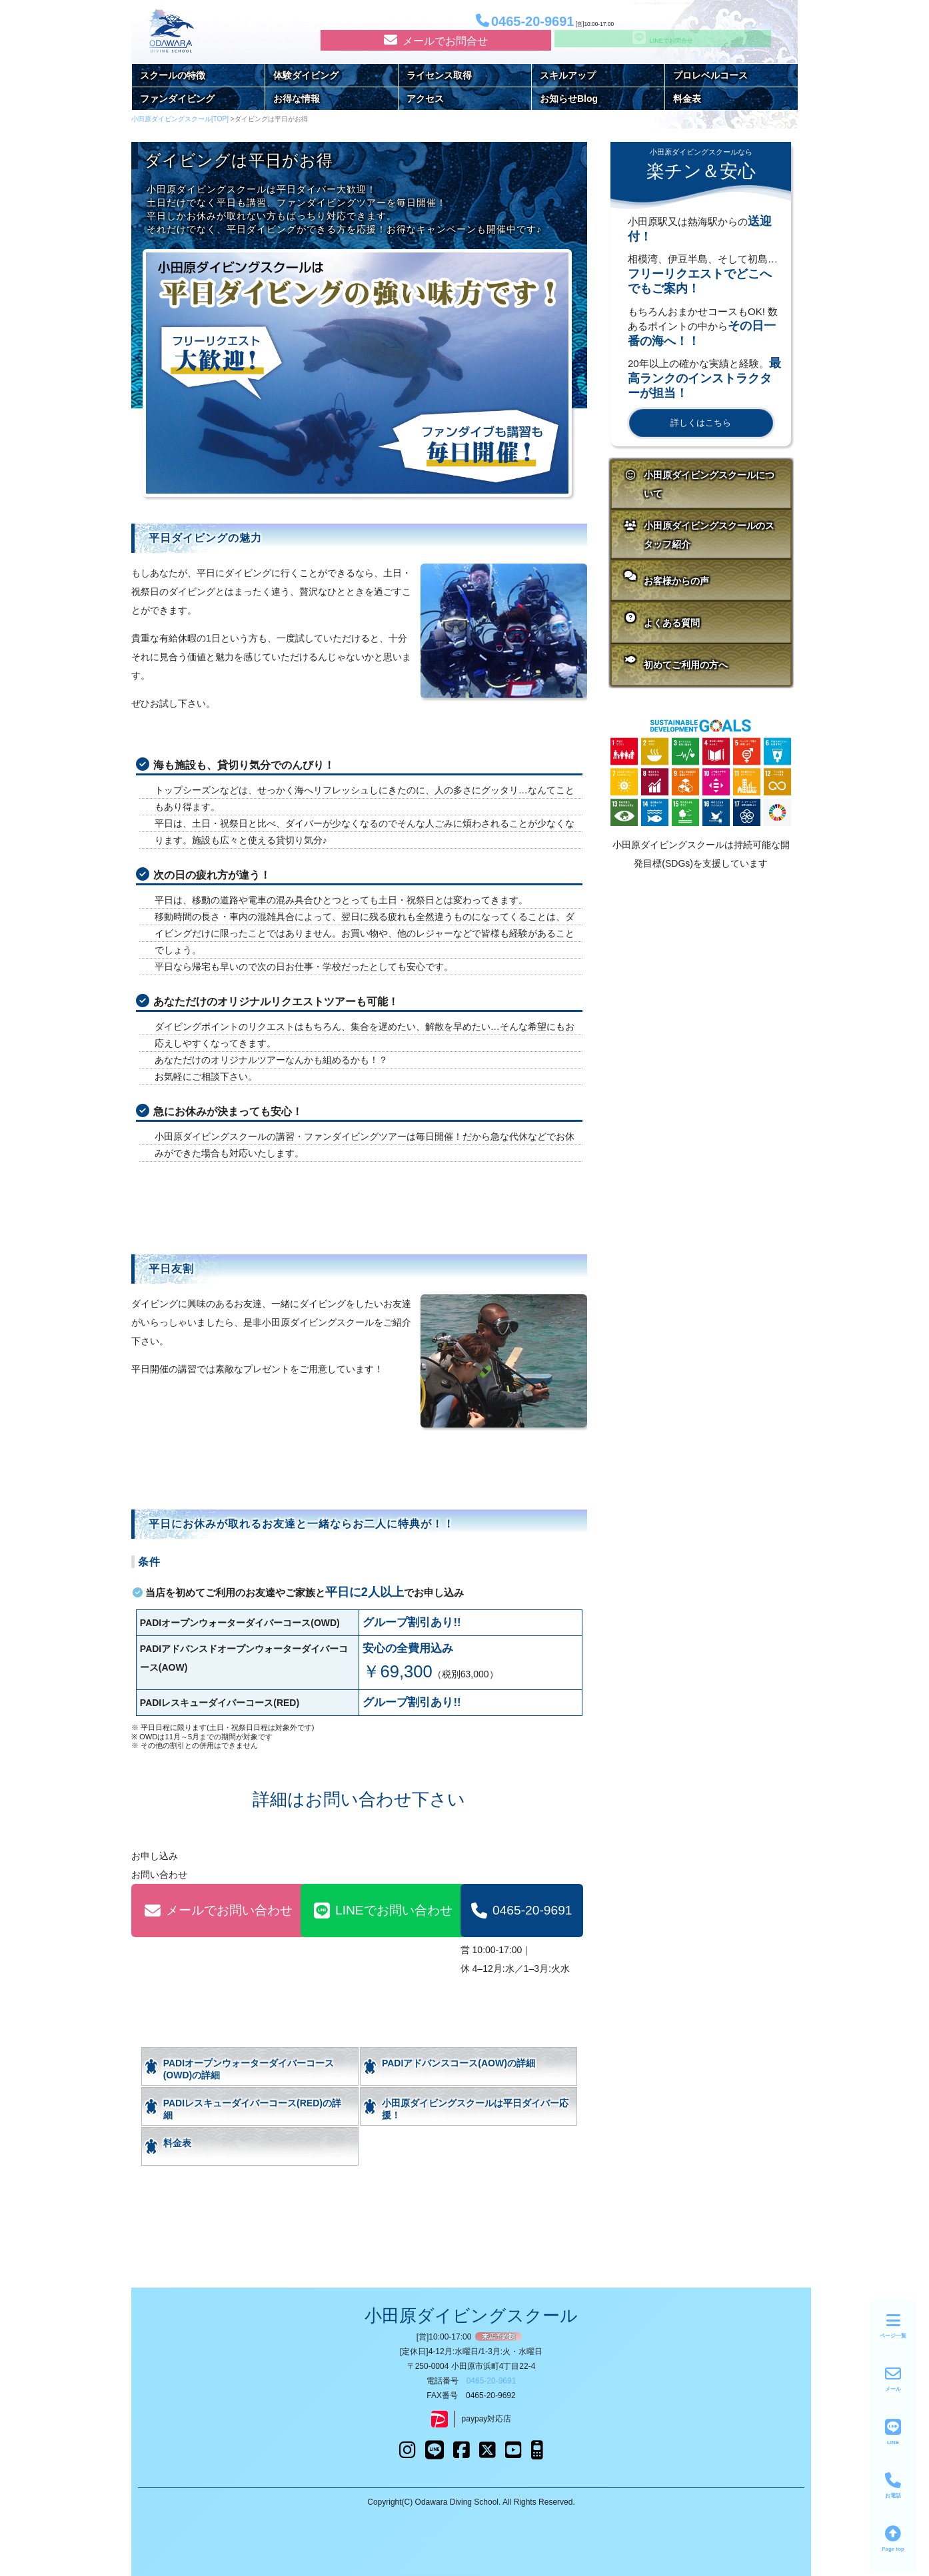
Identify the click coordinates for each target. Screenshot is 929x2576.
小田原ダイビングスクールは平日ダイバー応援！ (475, 2109)
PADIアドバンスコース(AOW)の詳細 (458, 2063)
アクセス (425, 98)
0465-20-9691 (521, 1911)
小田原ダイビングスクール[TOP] (181, 119)
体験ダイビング (306, 75)
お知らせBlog (569, 98)
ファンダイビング (177, 98)
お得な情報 (296, 98)
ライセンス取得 (439, 75)
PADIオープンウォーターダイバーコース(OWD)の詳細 (248, 2069)
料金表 (687, 98)
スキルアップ (568, 75)
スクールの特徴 (172, 75)
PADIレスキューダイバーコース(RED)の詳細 (252, 2109)
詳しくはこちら (700, 423)
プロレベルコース (710, 75)
